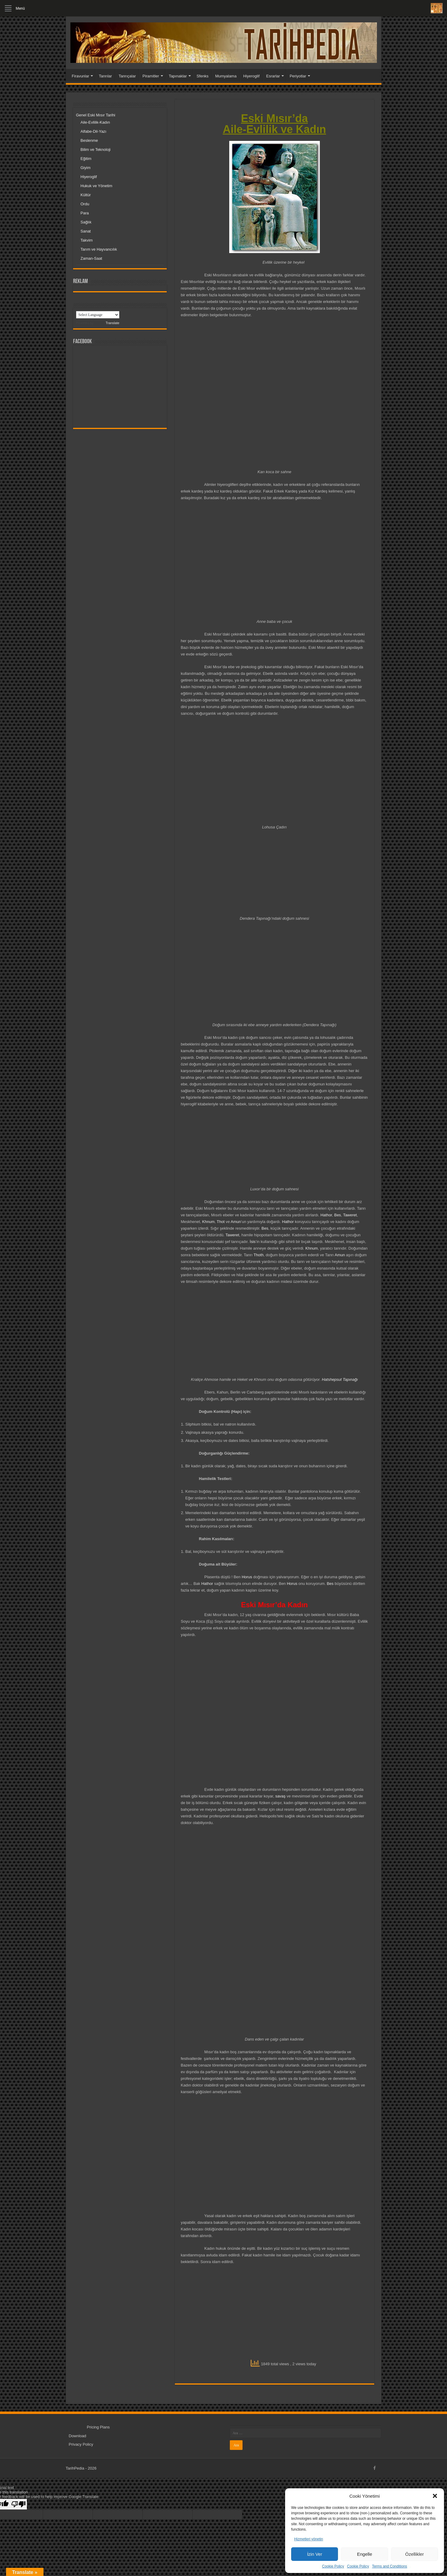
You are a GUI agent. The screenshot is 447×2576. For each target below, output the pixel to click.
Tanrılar (105, 76)
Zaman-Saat (91, 258)
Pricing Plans (98, 2427)
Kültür (86, 195)
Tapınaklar (178, 76)
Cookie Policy (333, 2566)
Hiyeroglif (251, 76)
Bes (337, 1215)
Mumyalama (225, 76)
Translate (107, 323)
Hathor (326, 1215)
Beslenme (89, 140)
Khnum (208, 1221)
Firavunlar (80, 76)
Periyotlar (298, 76)
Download (77, 2436)
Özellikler (414, 2554)
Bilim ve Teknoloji (96, 149)
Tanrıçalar (127, 76)
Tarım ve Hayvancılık (99, 249)
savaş (280, 1796)
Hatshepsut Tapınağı (340, 1379)
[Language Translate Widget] (97, 314)
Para (85, 213)
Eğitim (86, 158)
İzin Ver (314, 2554)
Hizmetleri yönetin (308, 2539)
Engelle (364, 2554)
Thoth (258, 1255)
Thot (221, 1221)
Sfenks (203, 76)
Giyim (86, 167)
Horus (247, 1577)
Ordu (85, 204)
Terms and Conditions (389, 2566)
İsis (253, 1241)
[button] (435, 2496)
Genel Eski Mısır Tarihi (95, 115)
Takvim (87, 240)
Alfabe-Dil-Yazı (94, 131)
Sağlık (86, 222)
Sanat (86, 231)
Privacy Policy (81, 2444)
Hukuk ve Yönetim (96, 186)
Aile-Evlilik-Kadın (95, 122)
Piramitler (151, 76)
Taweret (350, 1215)
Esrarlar (273, 76)
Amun (236, 1221)
